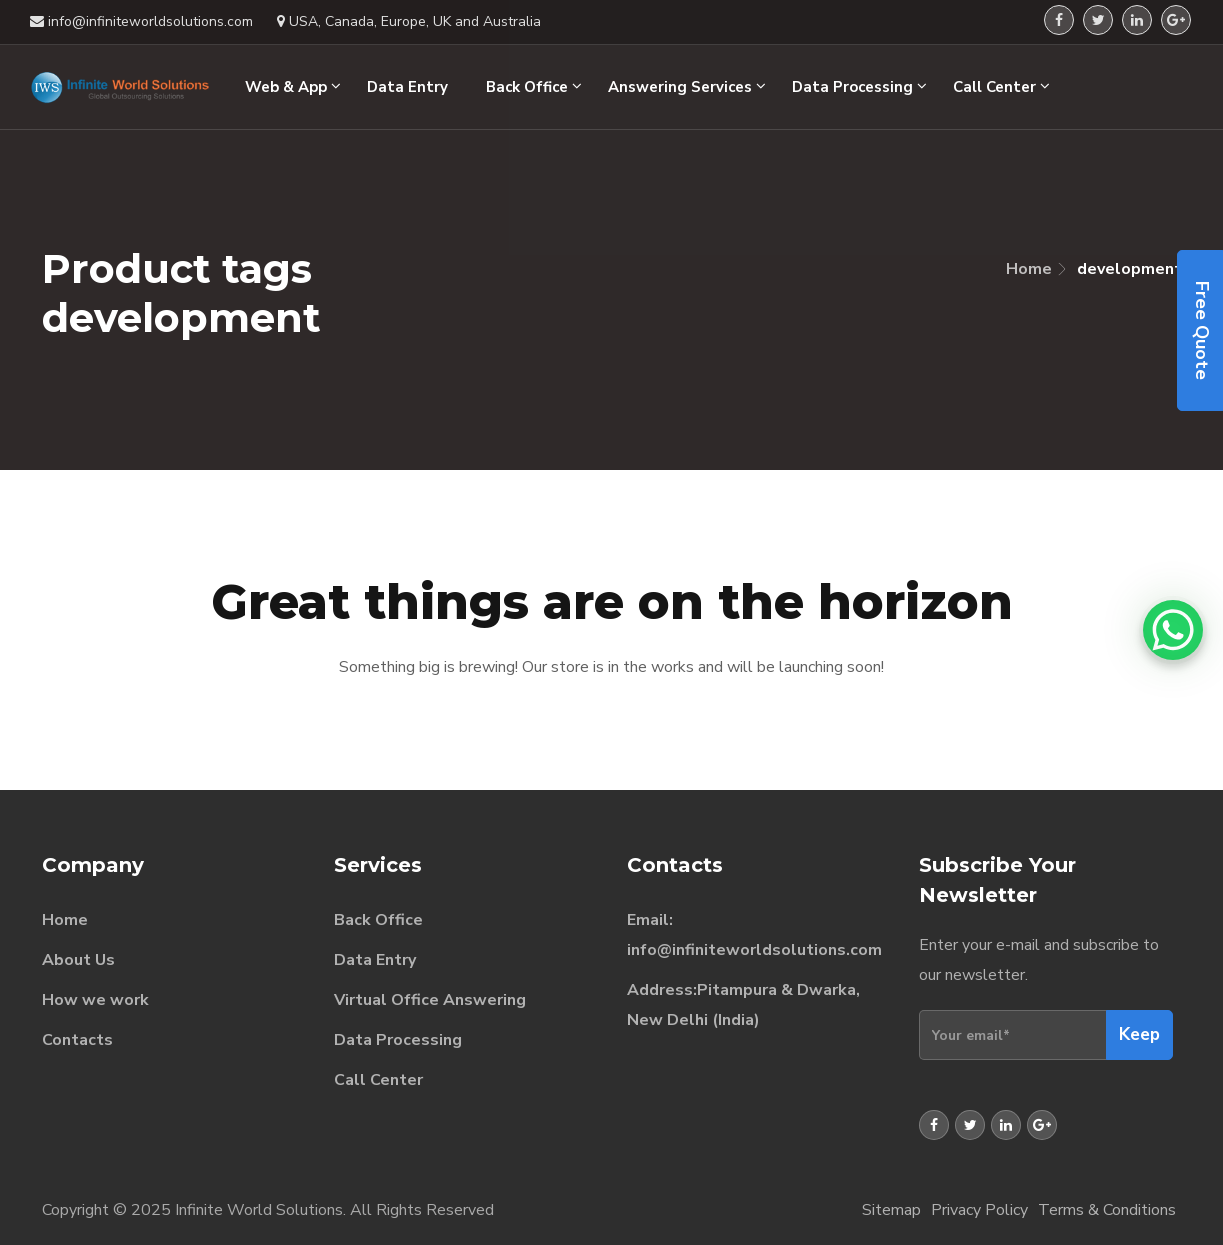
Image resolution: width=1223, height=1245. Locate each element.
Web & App (293, 87)
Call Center (378, 1080)
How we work (95, 1000)
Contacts (77, 1040)
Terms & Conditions (1107, 1210)
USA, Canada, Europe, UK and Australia (409, 21)
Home (1029, 269)
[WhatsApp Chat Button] (1173, 630)
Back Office (378, 920)
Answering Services (687, 87)
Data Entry (375, 960)
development (1129, 269)
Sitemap (891, 1210)
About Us (78, 960)
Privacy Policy (979, 1210)
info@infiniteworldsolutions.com (754, 950)
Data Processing (398, 1040)
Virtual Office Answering (430, 1000)
